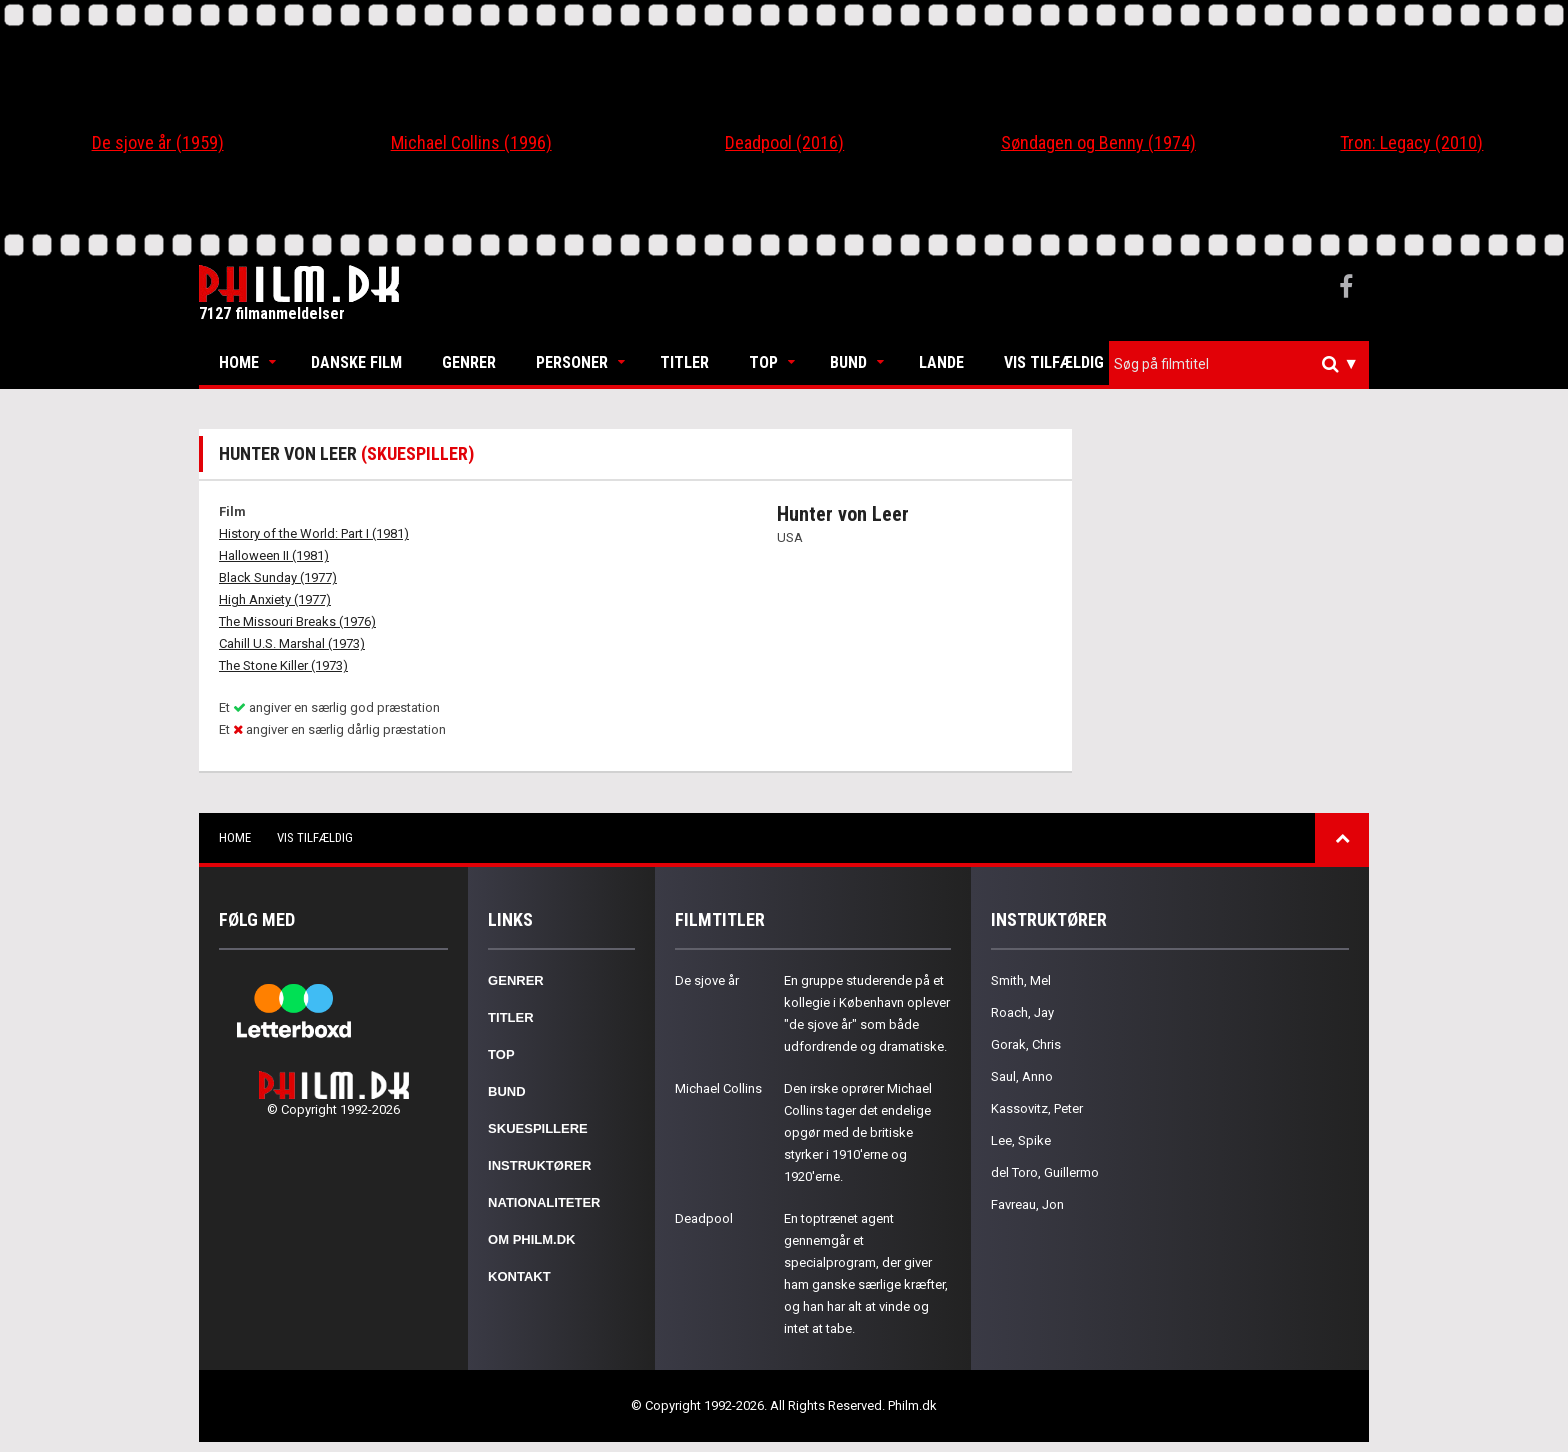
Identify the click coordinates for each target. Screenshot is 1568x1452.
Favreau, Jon (1027, 1204)
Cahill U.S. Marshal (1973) (292, 643)
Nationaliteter (544, 1202)
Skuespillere (538, 1128)
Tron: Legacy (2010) (1411, 142)
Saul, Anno (1022, 1076)
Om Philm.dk (531, 1239)
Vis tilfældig (1054, 362)
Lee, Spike (1021, 1140)
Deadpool (704, 1218)
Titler (684, 362)
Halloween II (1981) (274, 555)
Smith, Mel (1021, 980)
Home (239, 362)
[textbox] (1244, 364)
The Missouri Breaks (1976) (297, 621)
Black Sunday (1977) (278, 577)
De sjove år (707, 980)
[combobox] (1239, 364)
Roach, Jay (1022, 1012)
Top (763, 362)
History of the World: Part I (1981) (314, 533)
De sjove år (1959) (158, 142)
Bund (848, 362)
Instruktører (539, 1165)
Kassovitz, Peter (1037, 1108)
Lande (941, 362)
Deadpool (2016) (784, 142)
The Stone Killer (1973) (283, 665)
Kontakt (519, 1276)
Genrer (469, 362)
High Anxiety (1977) (275, 599)
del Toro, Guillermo (1045, 1172)
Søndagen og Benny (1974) (1098, 142)
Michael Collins (718, 1088)
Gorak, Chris (1026, 1044)
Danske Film (356, 362)
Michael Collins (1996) (471, 142)
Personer (572, 362)
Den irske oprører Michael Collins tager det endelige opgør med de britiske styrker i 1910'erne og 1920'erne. (858, 1132)
